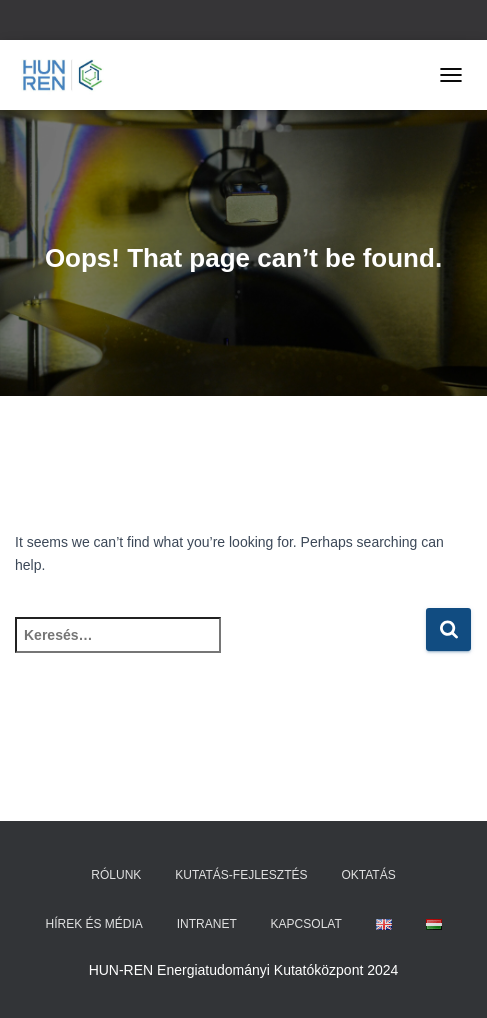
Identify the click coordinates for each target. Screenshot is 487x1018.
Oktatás (368, 875)
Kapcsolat (306, 924)
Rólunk (116, 875)
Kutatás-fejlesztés (241, 875)
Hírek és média (93, 924)
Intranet (207, 924)
